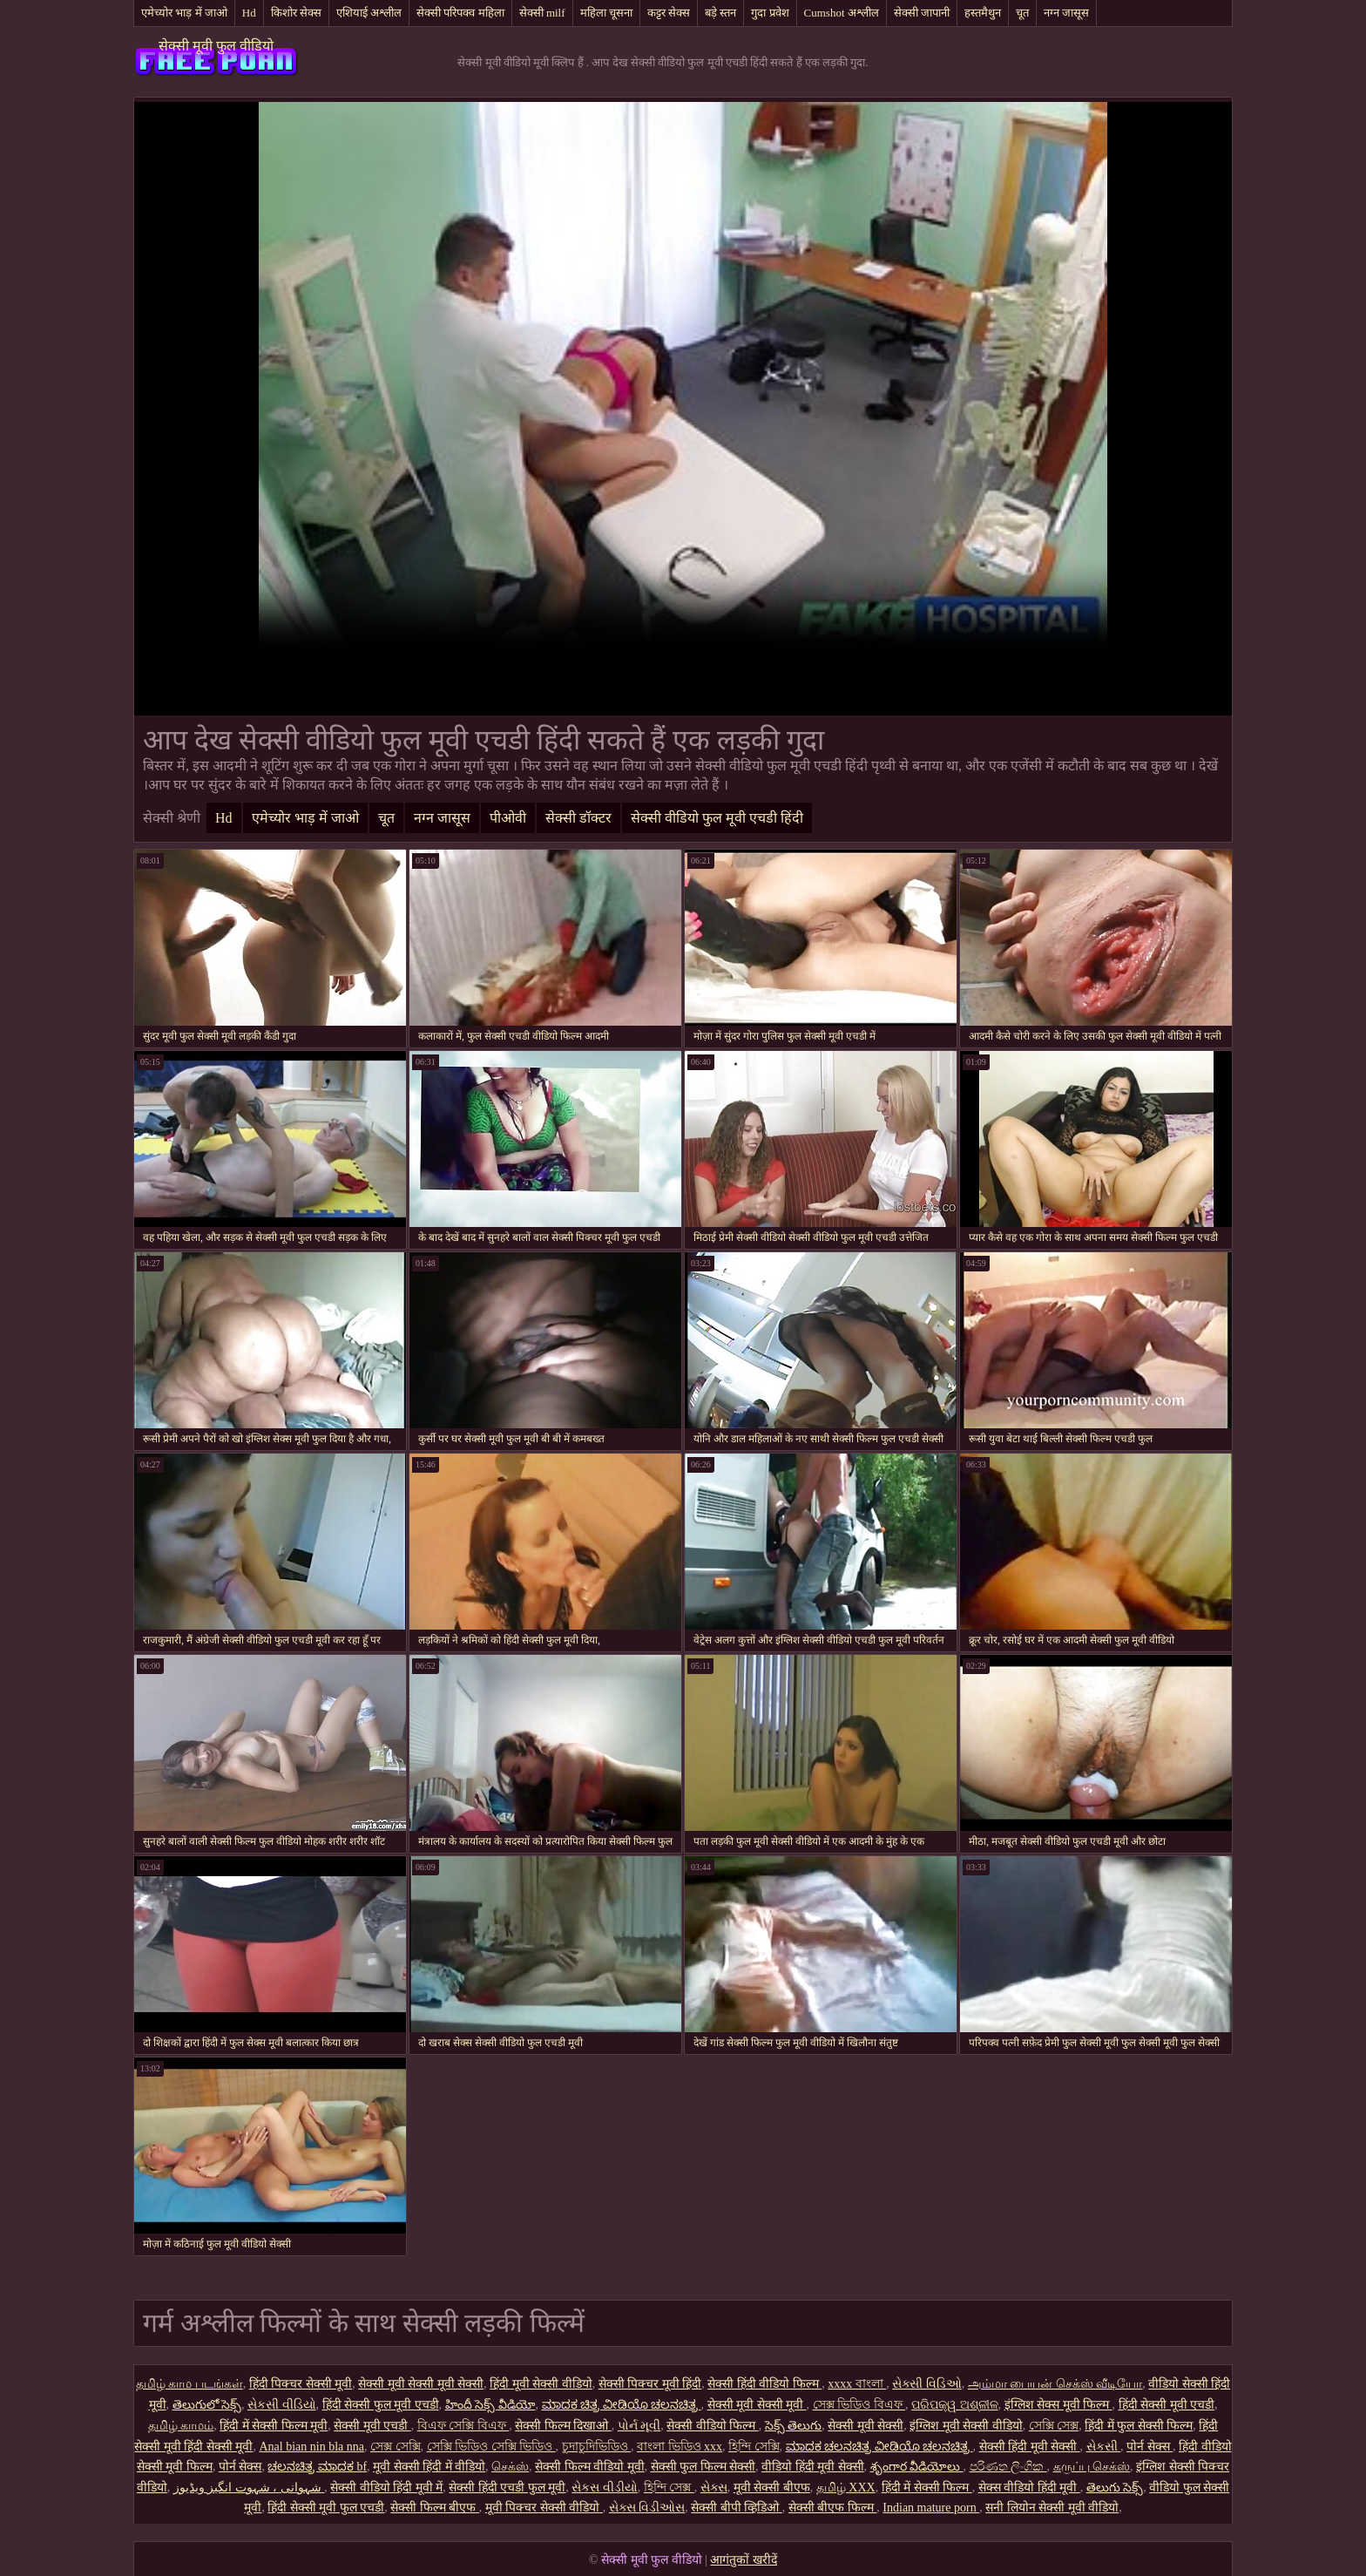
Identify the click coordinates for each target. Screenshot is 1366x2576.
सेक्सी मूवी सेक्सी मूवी (757, 2404)
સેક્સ (713, 2487)
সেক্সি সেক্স (1054, 2425)
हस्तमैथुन (982, 12)
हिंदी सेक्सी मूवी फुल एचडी (325, 2507)
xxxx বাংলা (857, 2383)
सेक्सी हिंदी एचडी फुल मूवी (507, 2487)
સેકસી (1103, 2446)
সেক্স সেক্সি (395, 2446)
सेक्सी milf (542, 12)
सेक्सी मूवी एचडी (372, 2425)
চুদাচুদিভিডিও (597, 2446)
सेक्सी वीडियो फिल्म (712, 2425)
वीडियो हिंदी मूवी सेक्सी (812, 2466)
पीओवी (508, 817)
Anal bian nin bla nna (311, 2446)
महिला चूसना (606, 12)
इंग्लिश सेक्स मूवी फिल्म (1058, 2404)
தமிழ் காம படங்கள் (189, 2383)
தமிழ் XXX (846, 2487)
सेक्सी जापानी (922, 12)
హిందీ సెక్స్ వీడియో (490, 2404)
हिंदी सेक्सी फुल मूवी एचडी (380, 2404)
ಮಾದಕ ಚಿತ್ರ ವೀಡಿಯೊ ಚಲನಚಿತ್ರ (621, 2404)
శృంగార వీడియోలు (917, 2466)
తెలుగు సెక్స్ (1115, 2487)
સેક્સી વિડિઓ (927, 2383)
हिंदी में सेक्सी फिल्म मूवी (274, 2425)
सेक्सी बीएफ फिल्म (832, 2507)
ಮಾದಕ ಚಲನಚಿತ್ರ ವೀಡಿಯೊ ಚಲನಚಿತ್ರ (879, 2446)
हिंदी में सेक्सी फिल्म (927, 2487)
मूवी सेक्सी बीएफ (772, 2487)
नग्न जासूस (1066, 12)
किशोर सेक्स (296, 12)
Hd (249, 12)
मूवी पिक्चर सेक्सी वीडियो (544, 2507)
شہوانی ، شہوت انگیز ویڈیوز (249, 2487)
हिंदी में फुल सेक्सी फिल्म (1139, 2425)
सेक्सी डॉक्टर (578, 817)
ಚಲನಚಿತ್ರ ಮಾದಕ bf (317, 2466)
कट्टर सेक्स (668, 12)
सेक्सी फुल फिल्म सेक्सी (703, 2466)
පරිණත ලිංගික (1008, 2466)
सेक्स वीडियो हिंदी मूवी (1029, 2487)
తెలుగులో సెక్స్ (207, 2404)
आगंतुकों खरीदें (743, 2559)
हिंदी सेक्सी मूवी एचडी (1167, 2404)
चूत (1022, 12)
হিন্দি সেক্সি (754, 2446)
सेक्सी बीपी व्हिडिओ (736, 2507)
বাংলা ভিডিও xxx (679, 2446)
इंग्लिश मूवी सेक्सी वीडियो (966, 2425)
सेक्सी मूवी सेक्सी (865, 2425)
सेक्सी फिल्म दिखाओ (563, 2425)
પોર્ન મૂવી (639, 2425)
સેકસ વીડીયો (604, 2487)
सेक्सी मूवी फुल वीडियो (216, 45)
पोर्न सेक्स (1149, 2446)
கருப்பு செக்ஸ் (1092, 2466)
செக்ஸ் (510, 2466)
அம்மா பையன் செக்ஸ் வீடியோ (1055, 2383)
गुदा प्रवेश (769, 12)
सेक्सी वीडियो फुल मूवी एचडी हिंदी (717, 817)
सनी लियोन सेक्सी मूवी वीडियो (1052, 2507)
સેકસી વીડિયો (281, 2404)
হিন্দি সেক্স (669, 2487)
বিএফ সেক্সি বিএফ (463, 2425)
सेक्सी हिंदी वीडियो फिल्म (764, 2383)
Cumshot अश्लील (841, 12)
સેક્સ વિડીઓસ (647, 2507)
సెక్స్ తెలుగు (793, 2425)
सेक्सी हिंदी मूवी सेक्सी (1029, 2446)
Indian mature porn (930, 2507)
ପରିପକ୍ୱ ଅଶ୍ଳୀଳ (954, 2404)
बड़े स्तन (720, 12)
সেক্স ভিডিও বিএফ (859, 2404)
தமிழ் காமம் (181, 2425)
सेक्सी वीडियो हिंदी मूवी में (386, 2487)
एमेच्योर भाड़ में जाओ (184, 12)
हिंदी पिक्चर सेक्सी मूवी (301, 2383)
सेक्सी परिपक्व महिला (460, 12)
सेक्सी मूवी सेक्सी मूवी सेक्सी (421, 2383)
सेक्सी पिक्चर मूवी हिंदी (650, 2383)
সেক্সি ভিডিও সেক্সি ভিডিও (491, 2446)
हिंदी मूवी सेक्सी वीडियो (541, 2383)
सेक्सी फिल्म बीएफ (434, 2507)
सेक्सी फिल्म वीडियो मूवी (590, 2466)
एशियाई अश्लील (369, 12)
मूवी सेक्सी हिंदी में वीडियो (429, 2466)
